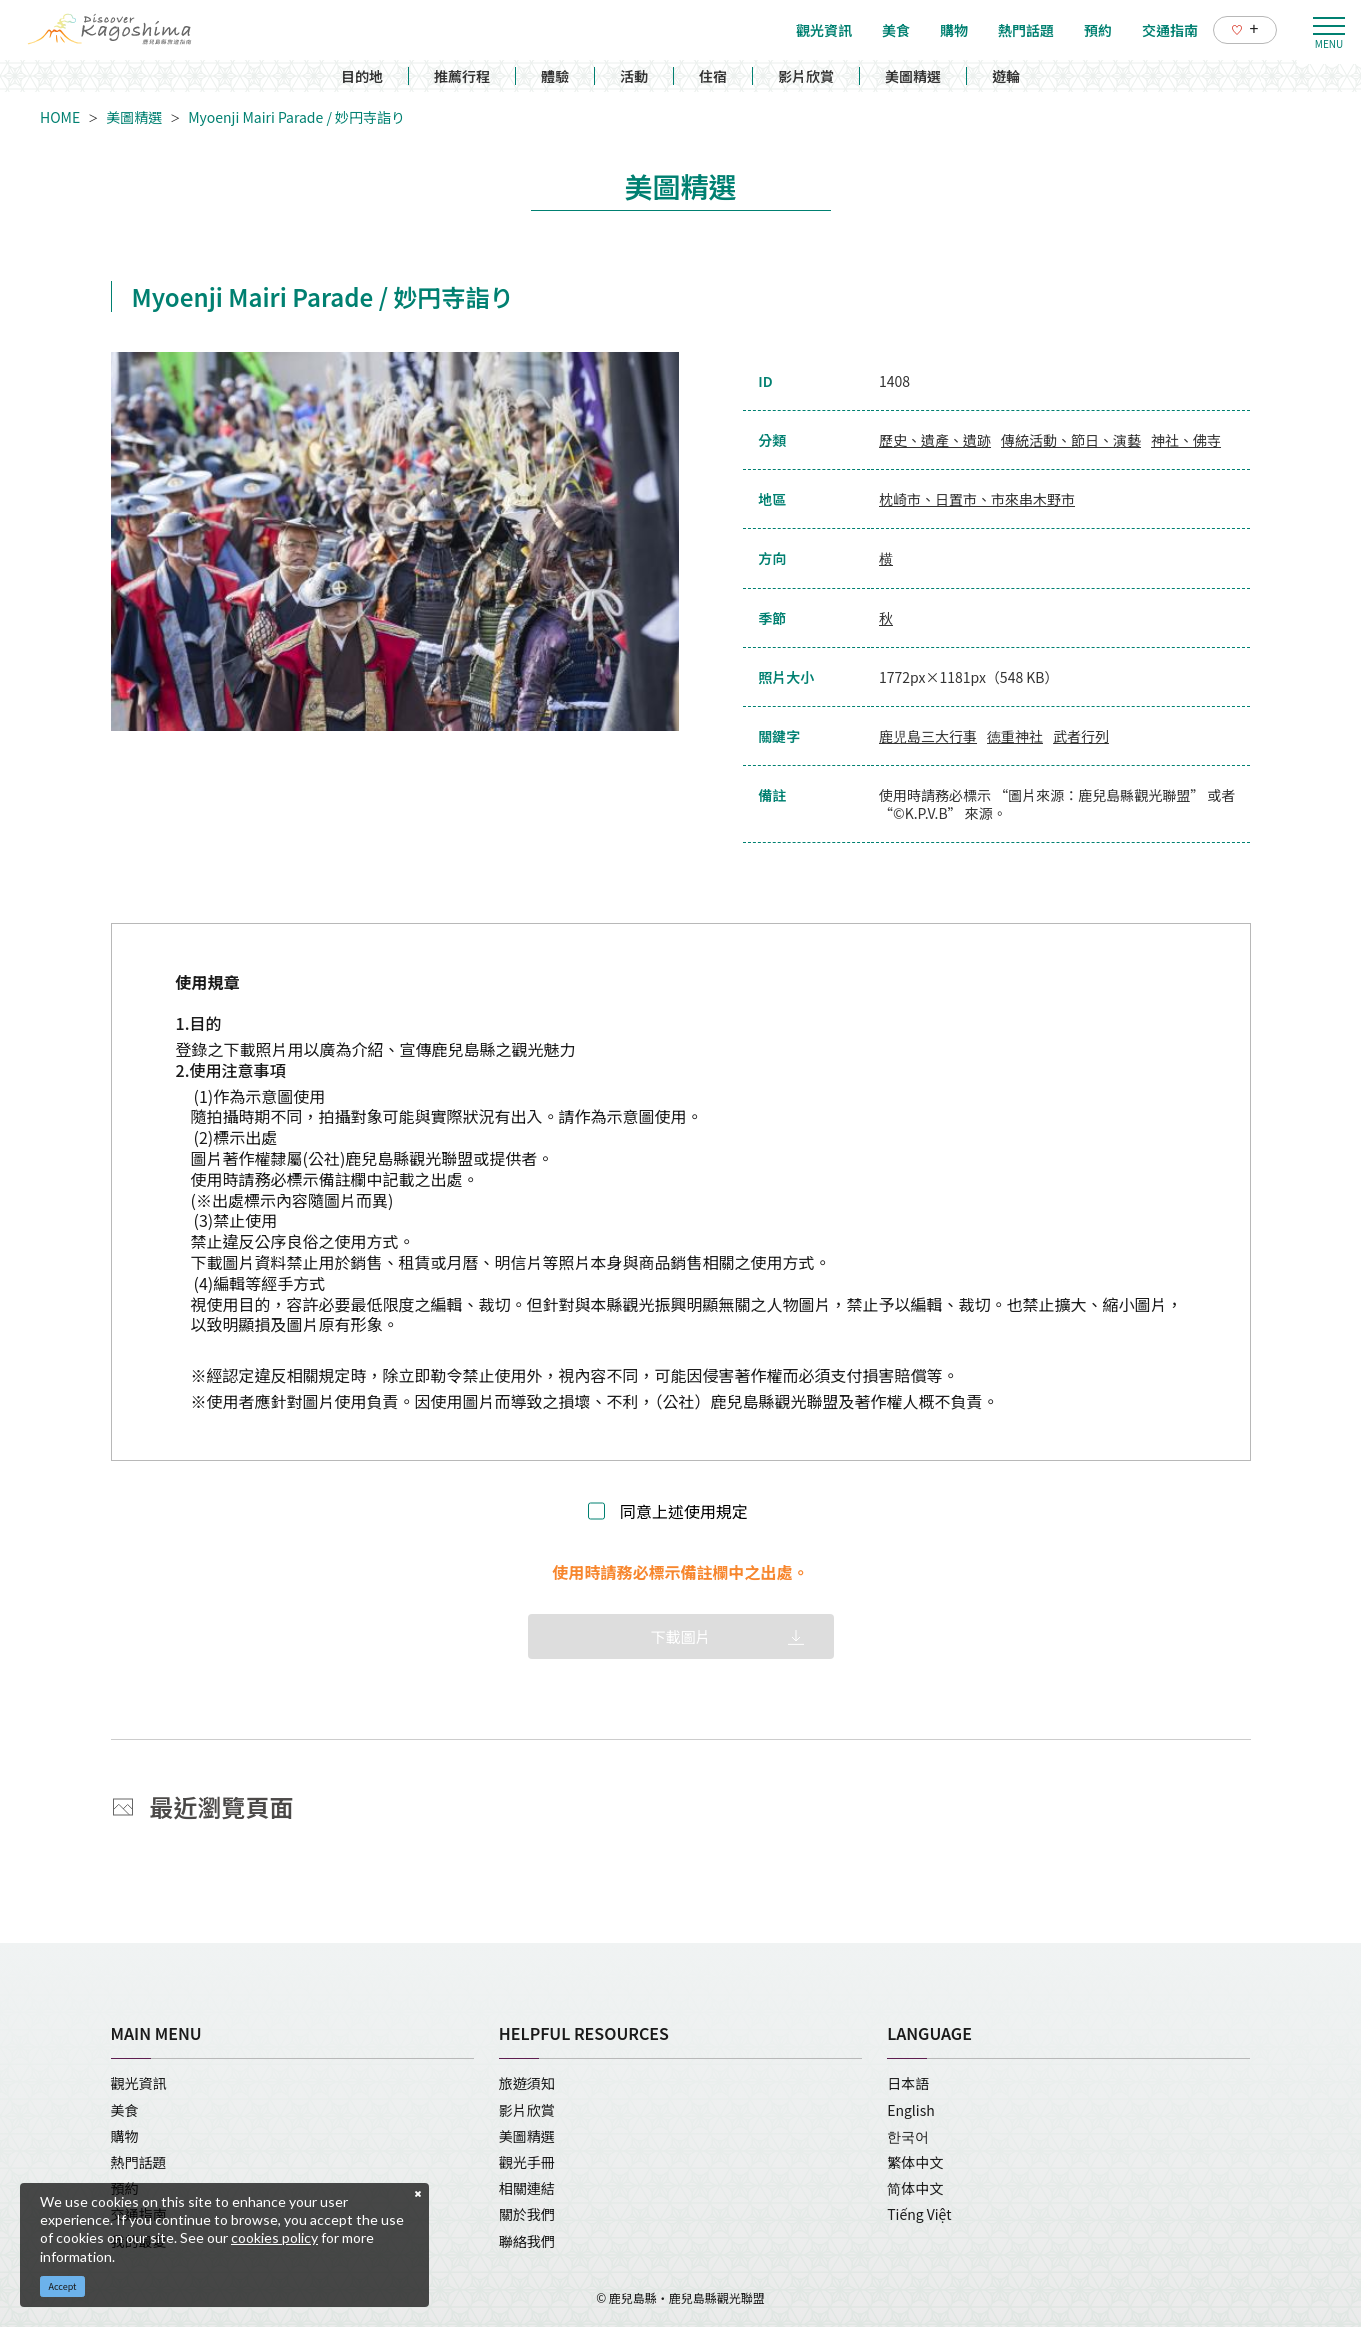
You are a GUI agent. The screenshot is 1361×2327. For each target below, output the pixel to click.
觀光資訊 (139, 2083)
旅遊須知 (527, 2083)
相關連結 (527, 2188)
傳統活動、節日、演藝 (1071, 440)
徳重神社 (1015, 736)
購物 (125, 2136)
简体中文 (915, 2188)
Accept (63, 2286)
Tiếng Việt (919, 2214)
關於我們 (527, 2214)
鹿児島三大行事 (928, 736)
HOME (60, 117)
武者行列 (1081, 736)
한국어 (908, 2136)
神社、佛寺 (1186, 440)
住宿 (713, 76)
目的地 (362, 76)
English (911, 2110)
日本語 (908, 2083)
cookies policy (274, 2237)
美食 (125, 2110)
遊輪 (1006, 76)
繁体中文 (915, 2162)
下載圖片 (680, 1636)
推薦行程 (462, 76)
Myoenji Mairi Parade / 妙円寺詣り (296, 117)
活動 (634, 76)
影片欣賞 (806, 76)
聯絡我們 (527, 2241)
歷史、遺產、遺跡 (935, 440)
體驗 (555, 76)
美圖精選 (913, 76)
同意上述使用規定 (684, 1511)
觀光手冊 (527, 2162)
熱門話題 (139, 2162)
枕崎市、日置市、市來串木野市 (977, 499)
